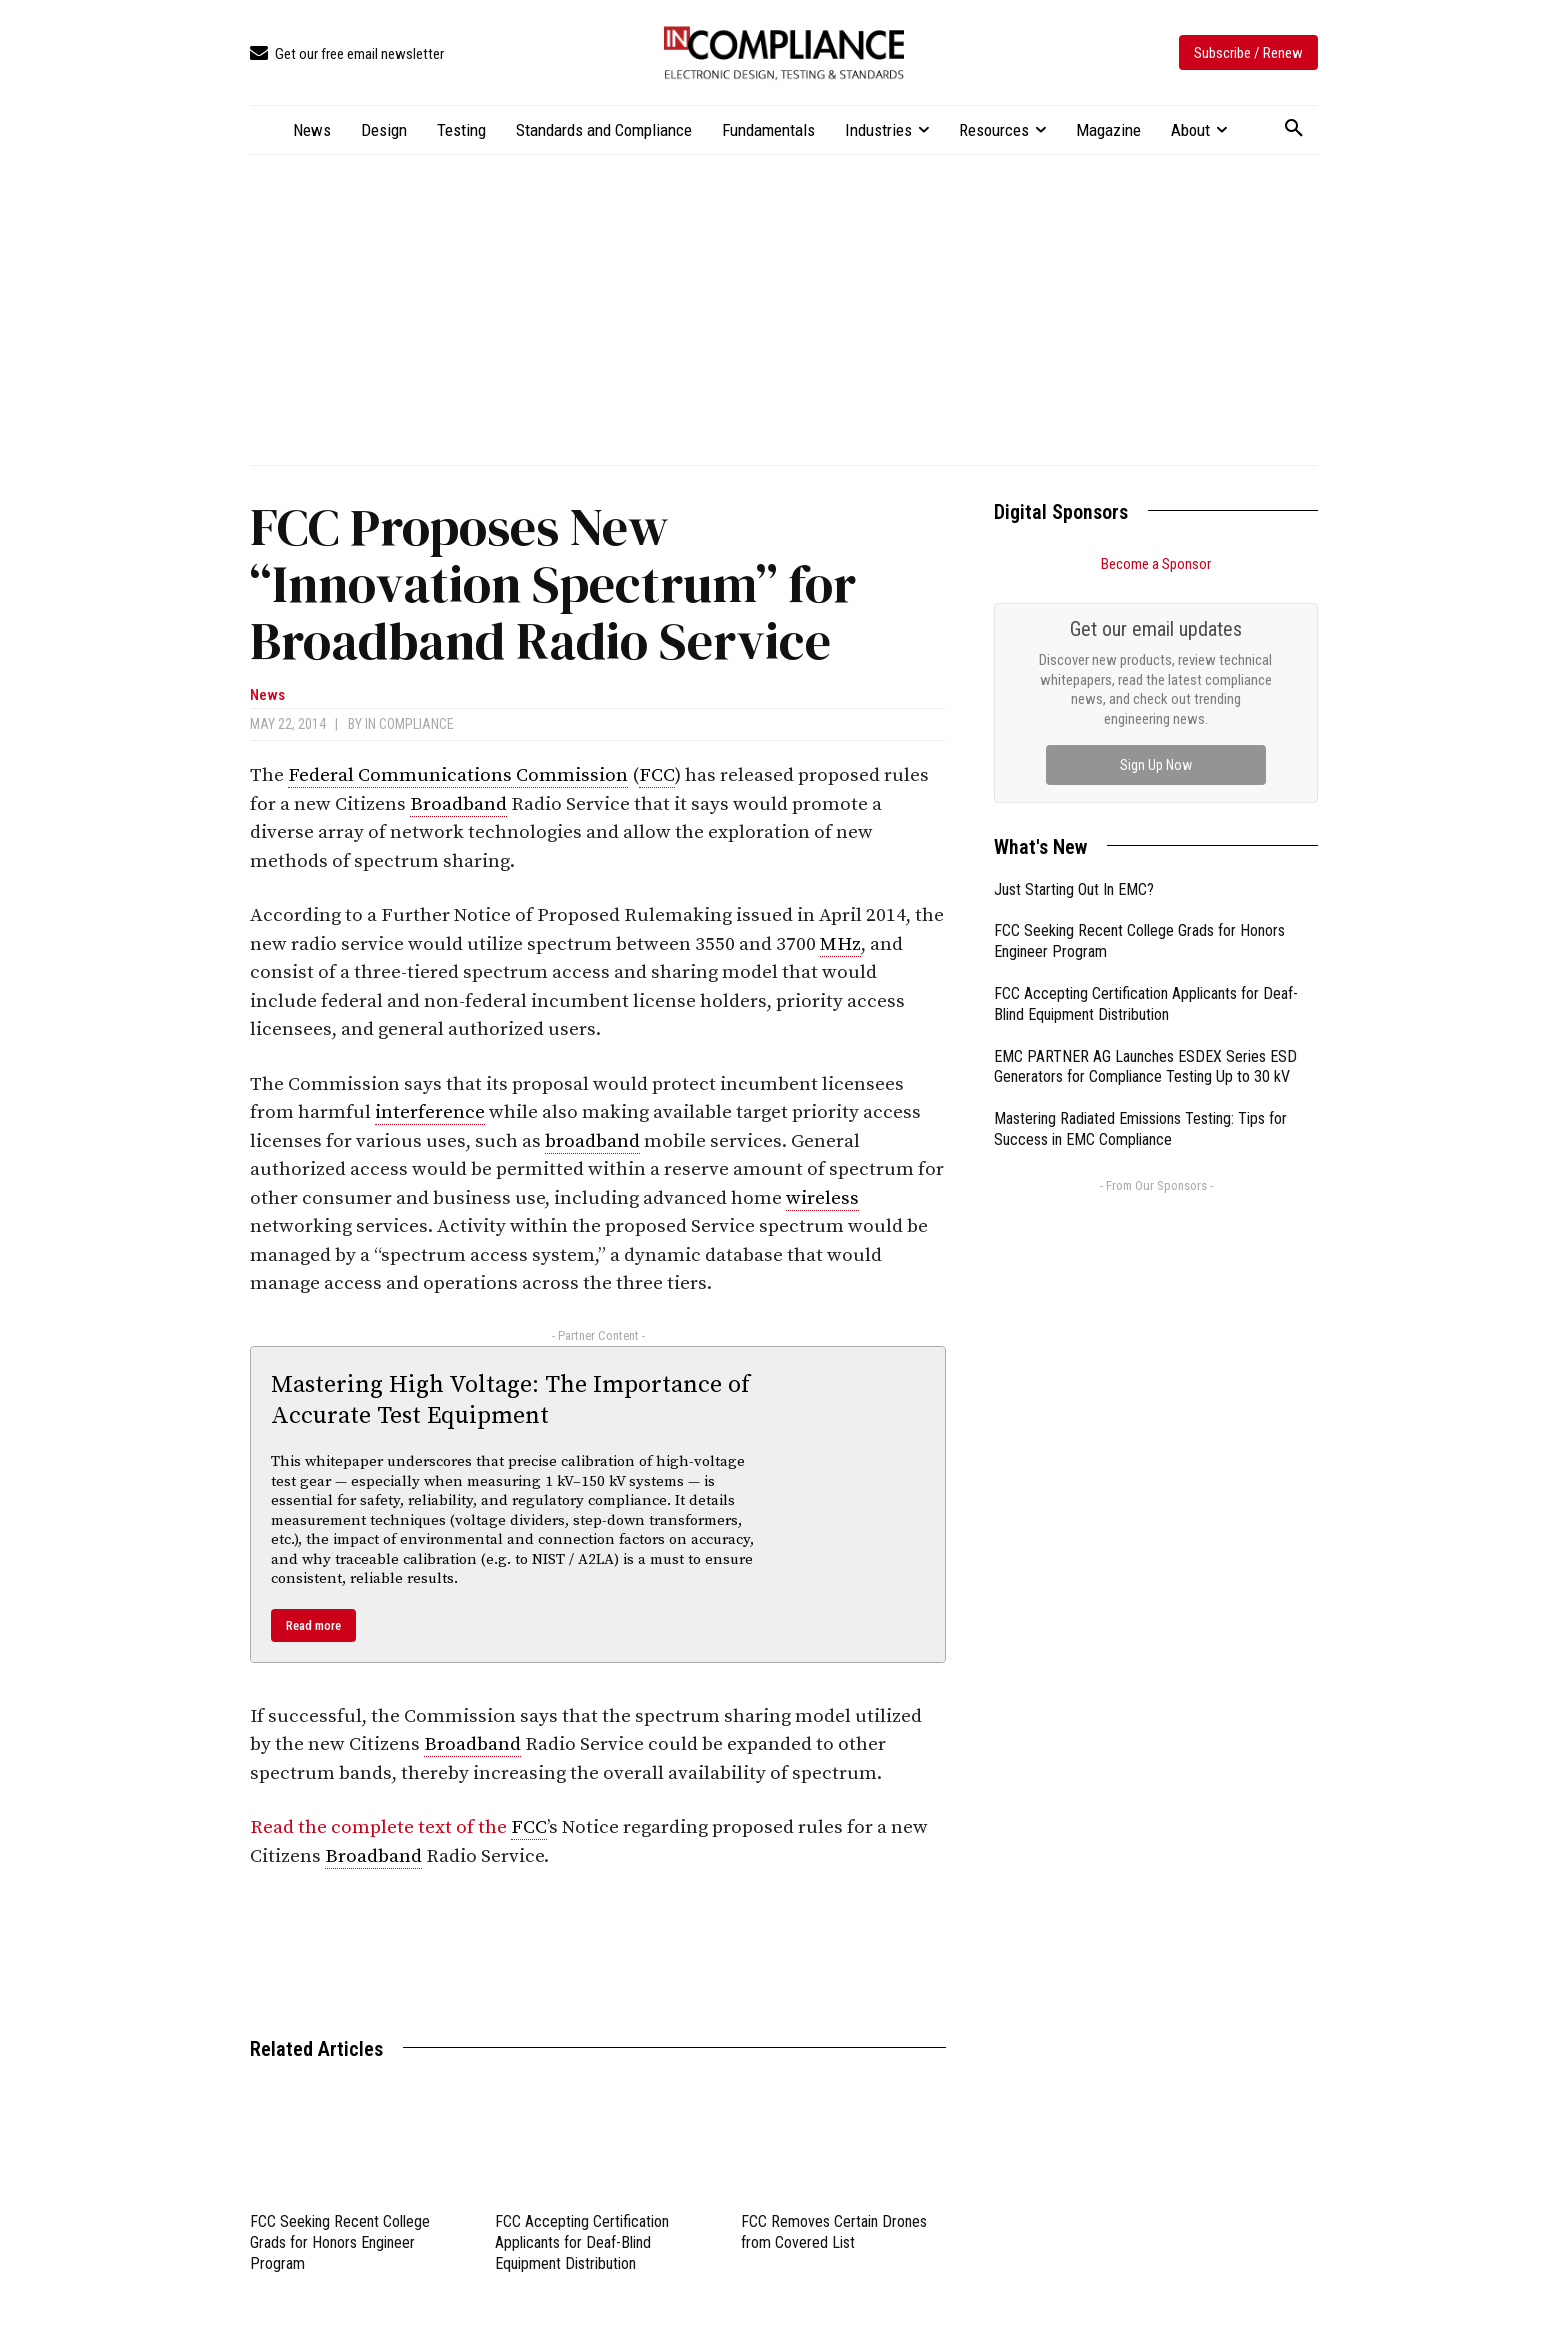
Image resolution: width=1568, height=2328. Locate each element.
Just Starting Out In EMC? (1074, 889)
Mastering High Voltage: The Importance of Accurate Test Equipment (510, 1400)
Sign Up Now (1156, 765)
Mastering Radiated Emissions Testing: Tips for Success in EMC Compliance (1140, 1129)
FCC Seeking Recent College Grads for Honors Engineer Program (340, 2242)
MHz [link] (840, 944)
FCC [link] (657, 775)
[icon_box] (347, 54)
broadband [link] (592, 1141)
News (267, 695)
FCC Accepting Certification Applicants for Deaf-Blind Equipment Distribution (582, 2242)
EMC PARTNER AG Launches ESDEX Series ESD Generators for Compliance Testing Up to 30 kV (1145, 1067)
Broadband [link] (458, 804)
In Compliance (409, 724)
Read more (313, 1625)
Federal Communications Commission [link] (458, 775)
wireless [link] (822, 1198)
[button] (1294, 129)
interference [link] (430, 1112)
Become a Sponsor (1156, 564)
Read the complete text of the (380, 1827)
